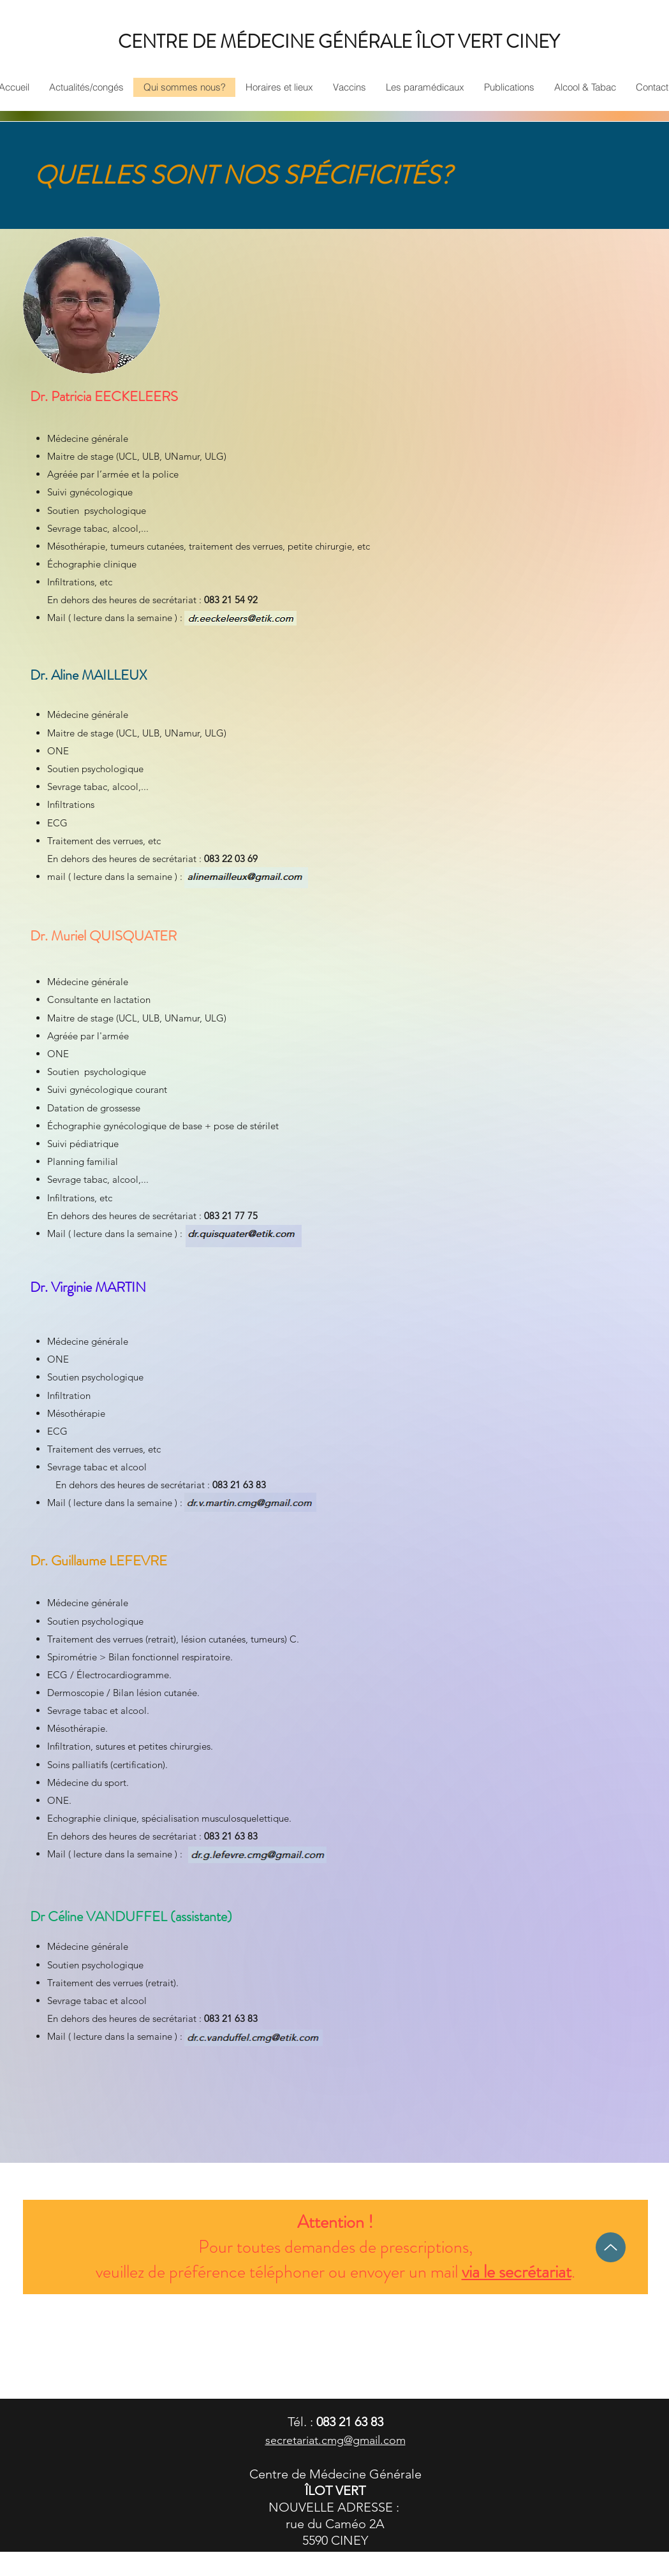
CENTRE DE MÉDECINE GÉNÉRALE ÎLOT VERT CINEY (338, 42)
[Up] (611, 2247)
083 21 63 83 (349, 2421)
